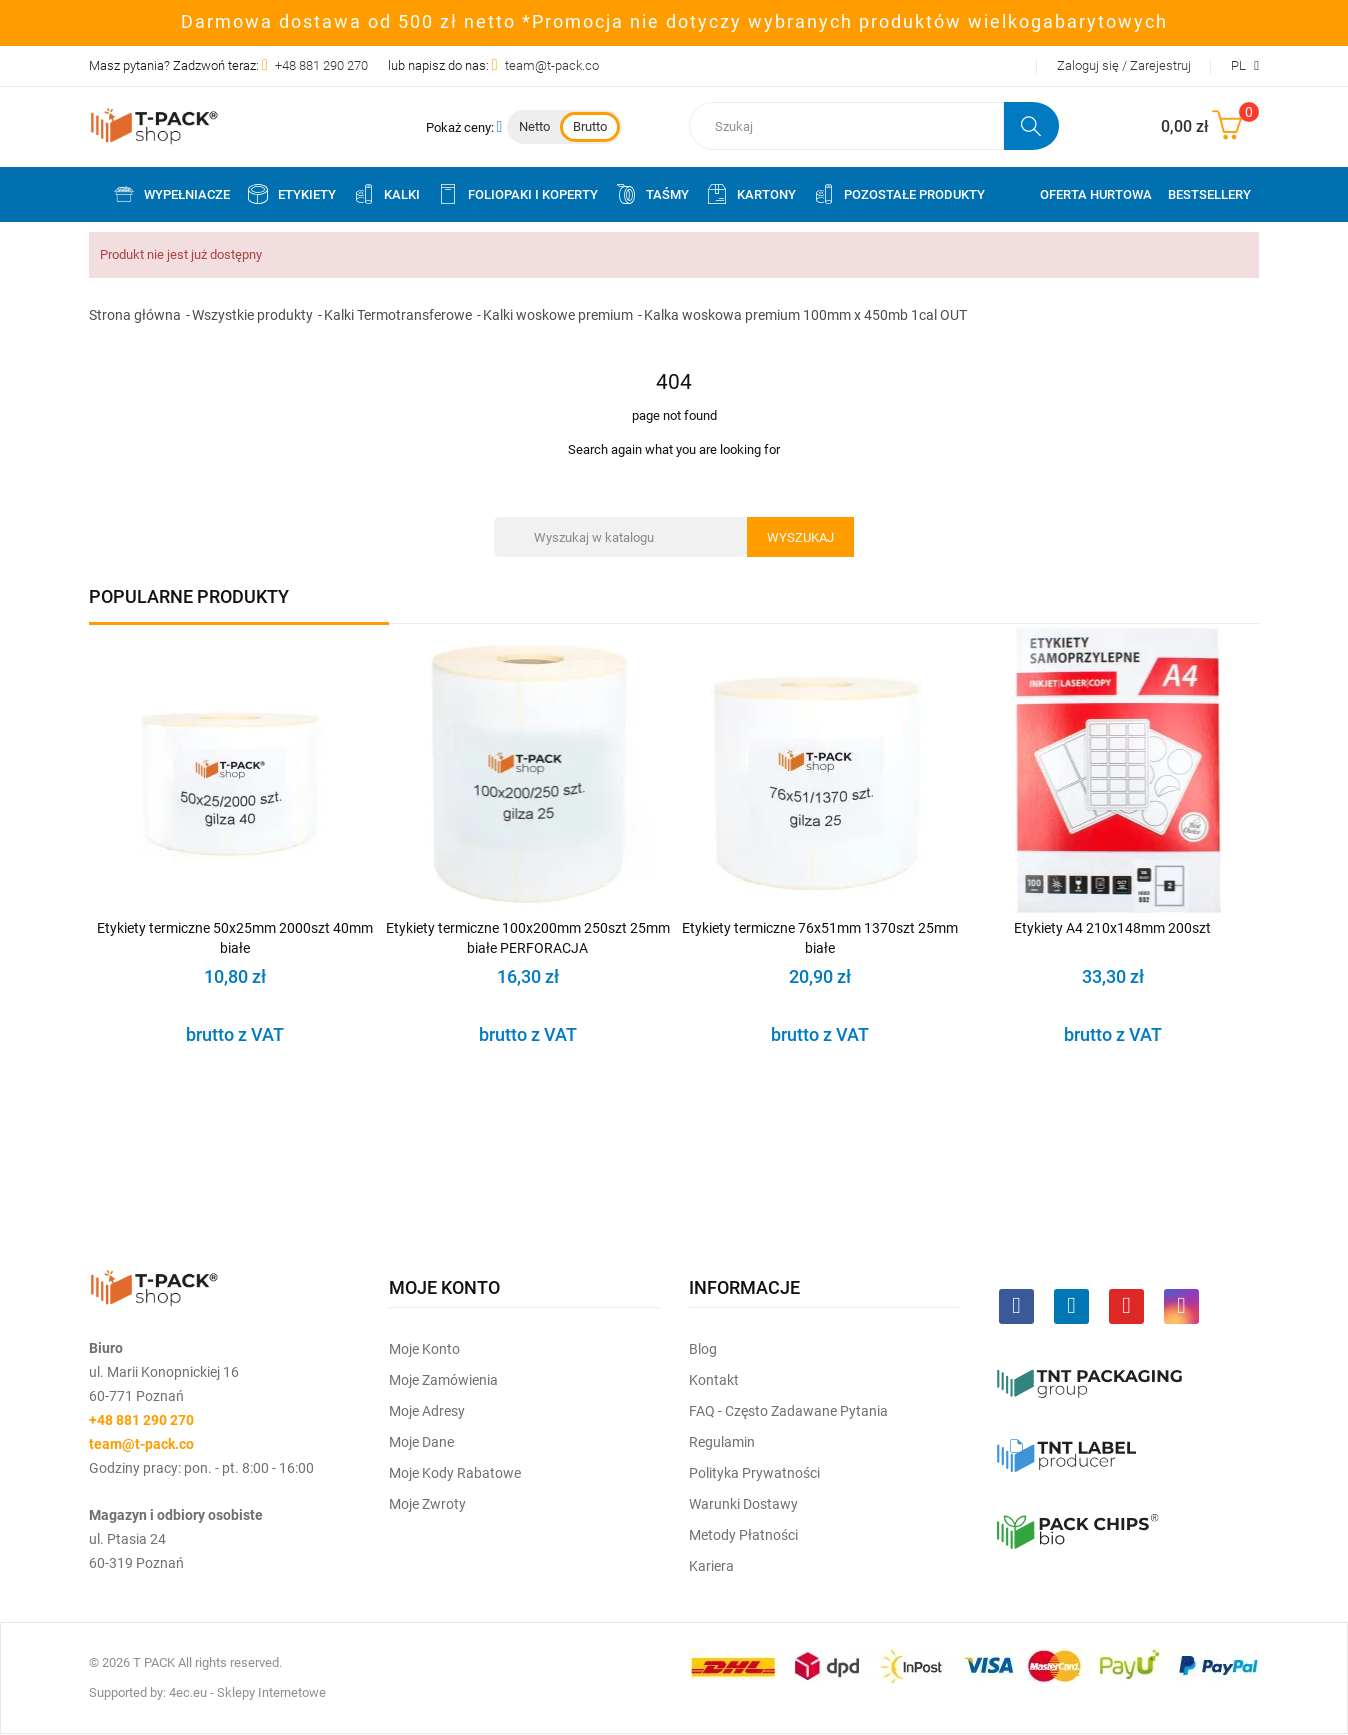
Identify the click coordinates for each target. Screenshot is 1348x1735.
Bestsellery (1209, 194)
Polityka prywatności (754, 1473)
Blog (703, 1349)
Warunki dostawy (743, 1504)
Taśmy (651, 194)
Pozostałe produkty (898, 194)
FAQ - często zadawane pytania (788, 1411)
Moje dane (421, 1442)
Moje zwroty (427, 1504)
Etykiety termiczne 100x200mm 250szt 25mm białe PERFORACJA (528, 938)
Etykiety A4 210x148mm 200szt (1112, 928)
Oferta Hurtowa (1096, 194)
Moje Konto (424, 1349)
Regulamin (722, 1442)
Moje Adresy (427, 1411)
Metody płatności (743, 1535)
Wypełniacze (171, 194)
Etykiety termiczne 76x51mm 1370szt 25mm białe (820, 938)
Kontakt (714, 1380)
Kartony (750, 194)
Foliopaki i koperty (517, 194)
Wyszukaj (800, 537)
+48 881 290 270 (321, 65)
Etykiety (291, 194)
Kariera (711, 1566)
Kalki (386, 194)
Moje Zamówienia (443, 1380)
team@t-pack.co (552, 65)
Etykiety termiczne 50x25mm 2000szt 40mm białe (235, 938)
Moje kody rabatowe (455, 1473)
